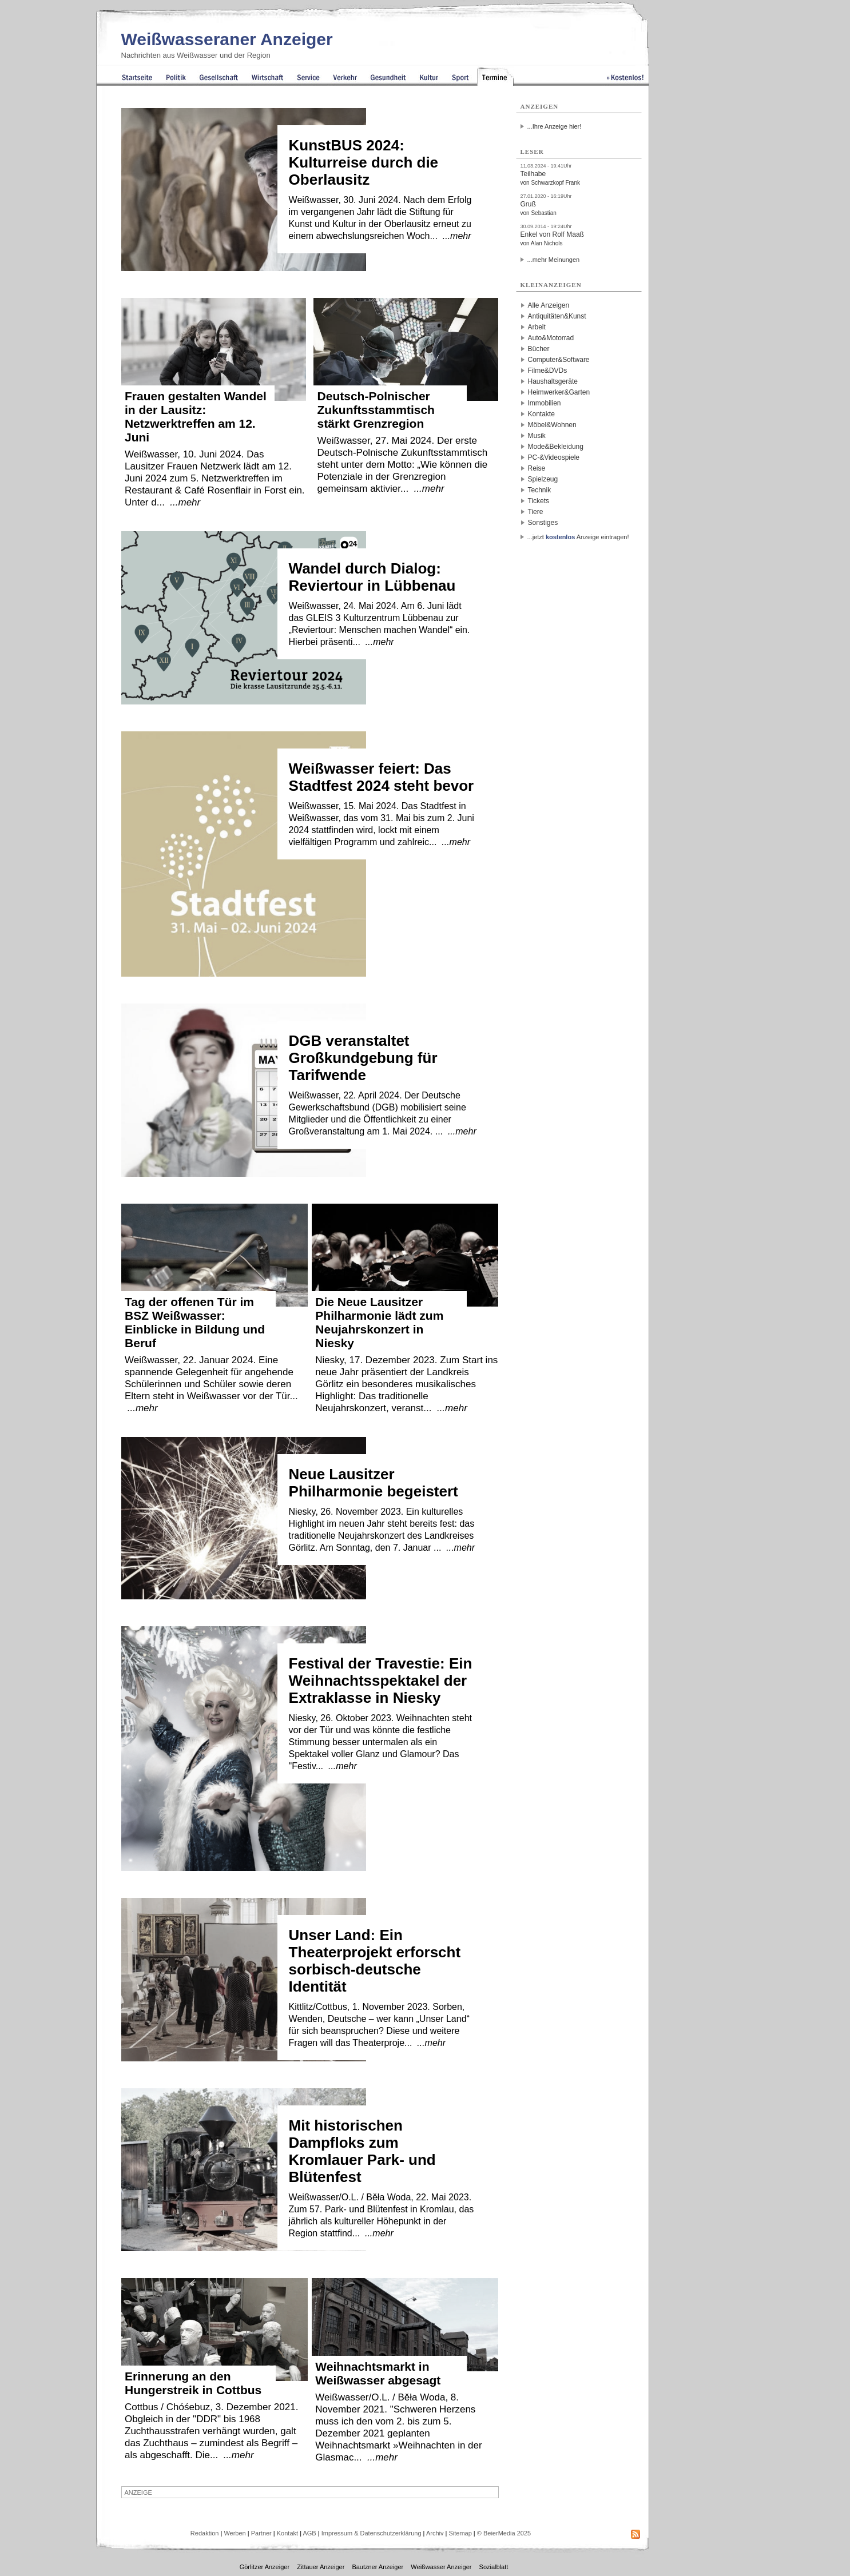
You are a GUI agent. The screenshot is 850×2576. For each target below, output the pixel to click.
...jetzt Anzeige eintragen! (578, 537)
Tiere (535, 512)
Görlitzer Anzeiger (264, 2566)
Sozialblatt (494, 2566)
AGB (309, 2533)
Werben (234, 2533)
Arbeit (537, 327)
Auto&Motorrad (551, 338)
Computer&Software (559, 360)
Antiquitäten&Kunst (557, 316)
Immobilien (544, 403)
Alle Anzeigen (549, 305)
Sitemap (459, 2533)
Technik (539, 490)
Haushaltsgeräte (553, 381)
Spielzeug (543, 479)
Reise (537, 468)
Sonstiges (543, 522)
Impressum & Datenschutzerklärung (371, 2533)
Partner (261, 2533)
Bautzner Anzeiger (377, 2566)
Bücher (539, 349)
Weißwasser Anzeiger (441, 2566)
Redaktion (204, 2533)
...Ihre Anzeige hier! (554, 126)
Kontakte (541, 414)
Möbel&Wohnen (552, 425)
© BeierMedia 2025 (504, 2533)
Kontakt (287, 2533)
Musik (537, 436)
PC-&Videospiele (554, 457)
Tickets (539, 501)
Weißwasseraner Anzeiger (227, 39)
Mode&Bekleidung (555, 446)
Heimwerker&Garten (559, 392)
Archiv (435, 2533)
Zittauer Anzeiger (320, 2566)
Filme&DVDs (547, 370)
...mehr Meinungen (553, 259)
